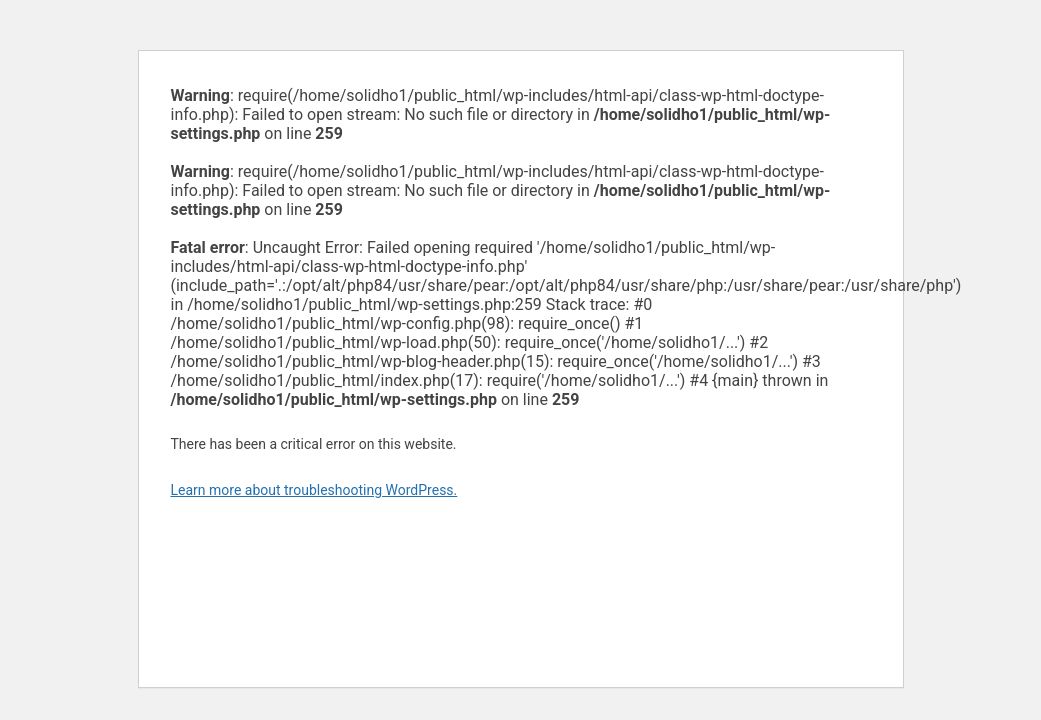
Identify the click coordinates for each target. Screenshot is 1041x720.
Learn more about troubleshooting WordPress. (314, 490)
